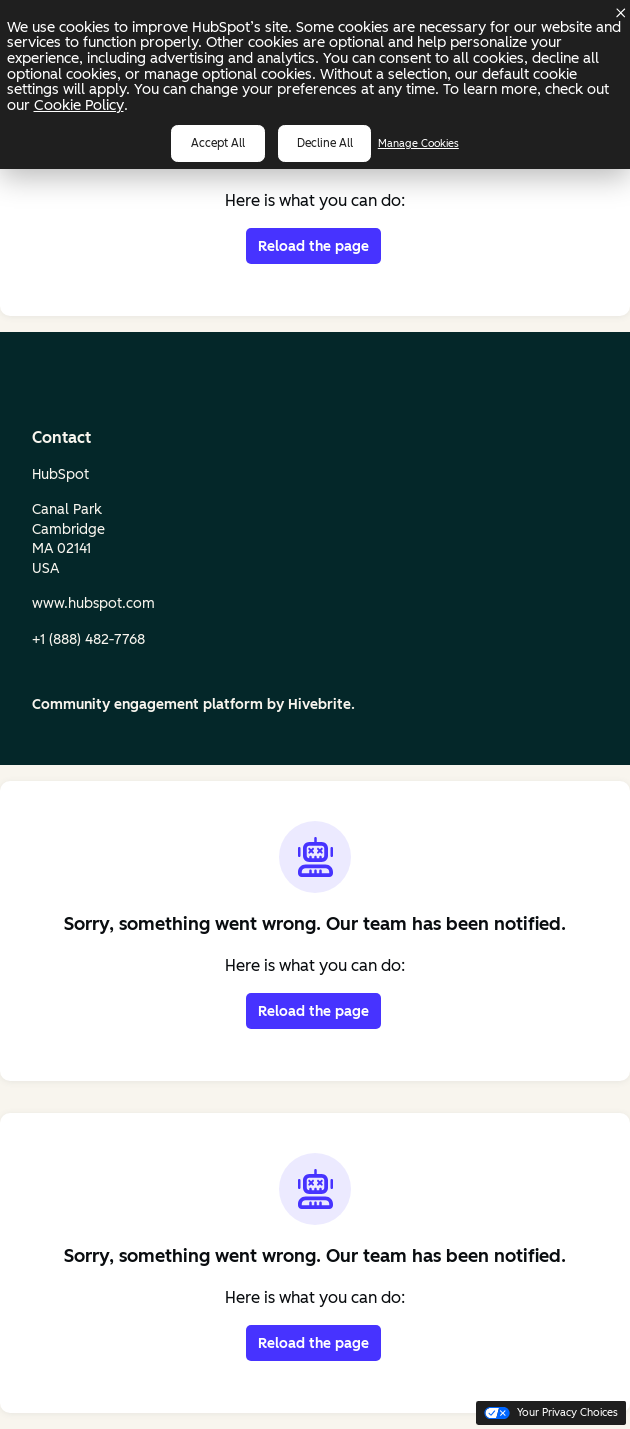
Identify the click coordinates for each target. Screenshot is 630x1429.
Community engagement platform (147, 704)
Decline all (325, 143)
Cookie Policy (79, 105)
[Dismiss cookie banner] (621, 13)
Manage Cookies (418, 143)
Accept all (218, 143)
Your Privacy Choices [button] (551, 1412)
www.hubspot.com (93, 603)
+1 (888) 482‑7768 (88, 639)
